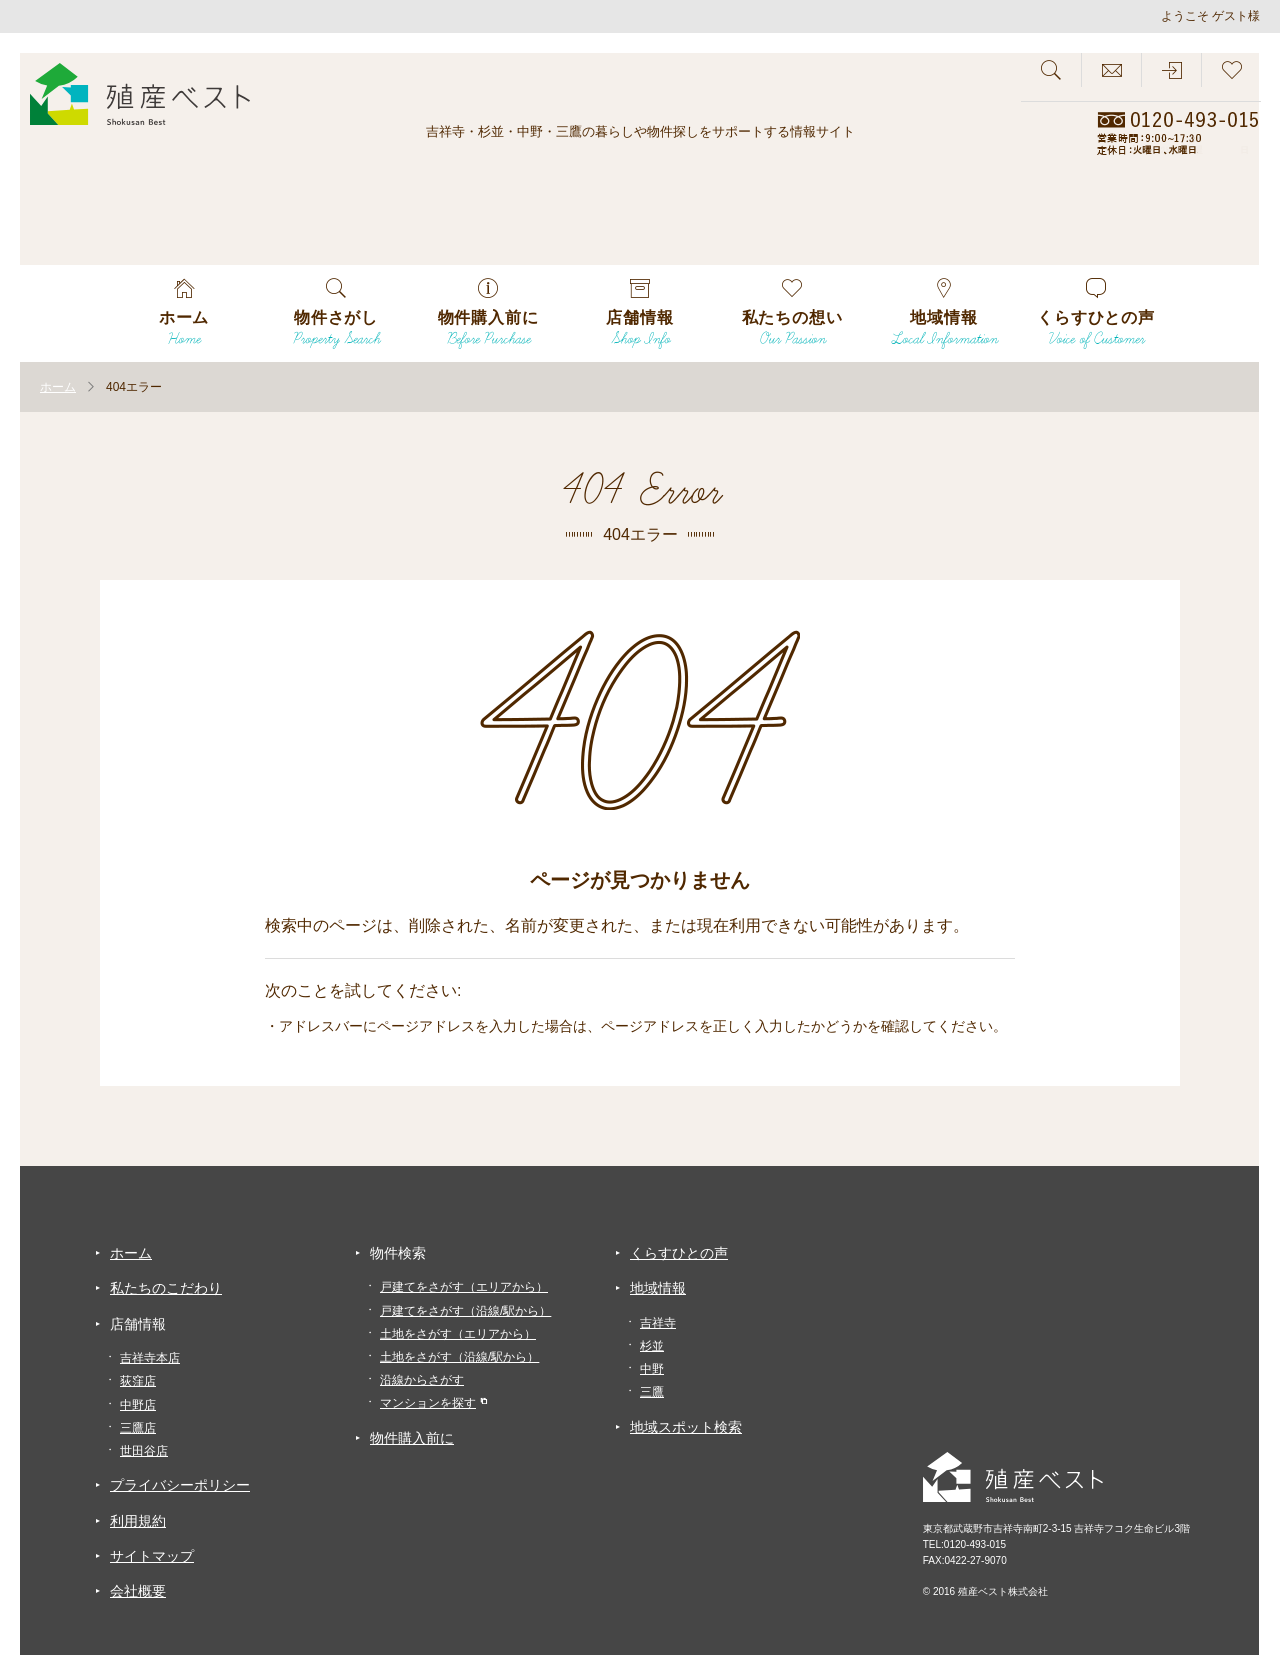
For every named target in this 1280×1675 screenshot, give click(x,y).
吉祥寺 (658, 1323)
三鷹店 (138, 1428)
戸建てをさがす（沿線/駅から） (465, 1311)
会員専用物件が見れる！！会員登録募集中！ (1171, 240)
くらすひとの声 (679, 1253)
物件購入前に (412, 1438)
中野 (652, 1369)
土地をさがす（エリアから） (458, 1334)
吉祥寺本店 (150, 1358)
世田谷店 (144, 1451)
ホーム (131, 1253)
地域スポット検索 (686, 1427)
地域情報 (658, 1288)
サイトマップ (152, 1556)
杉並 (652, 1346)
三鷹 (652, 1392)
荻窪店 (138, 1381)
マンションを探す (428, 1403)
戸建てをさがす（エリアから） (464, 1287)
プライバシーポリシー (180, 1485)
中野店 (138, 1405)
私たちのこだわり (166, 1288)
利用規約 (138, 1521)
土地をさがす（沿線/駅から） (459, 1357)
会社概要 (138, 1591)
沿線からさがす (422, 1380)
